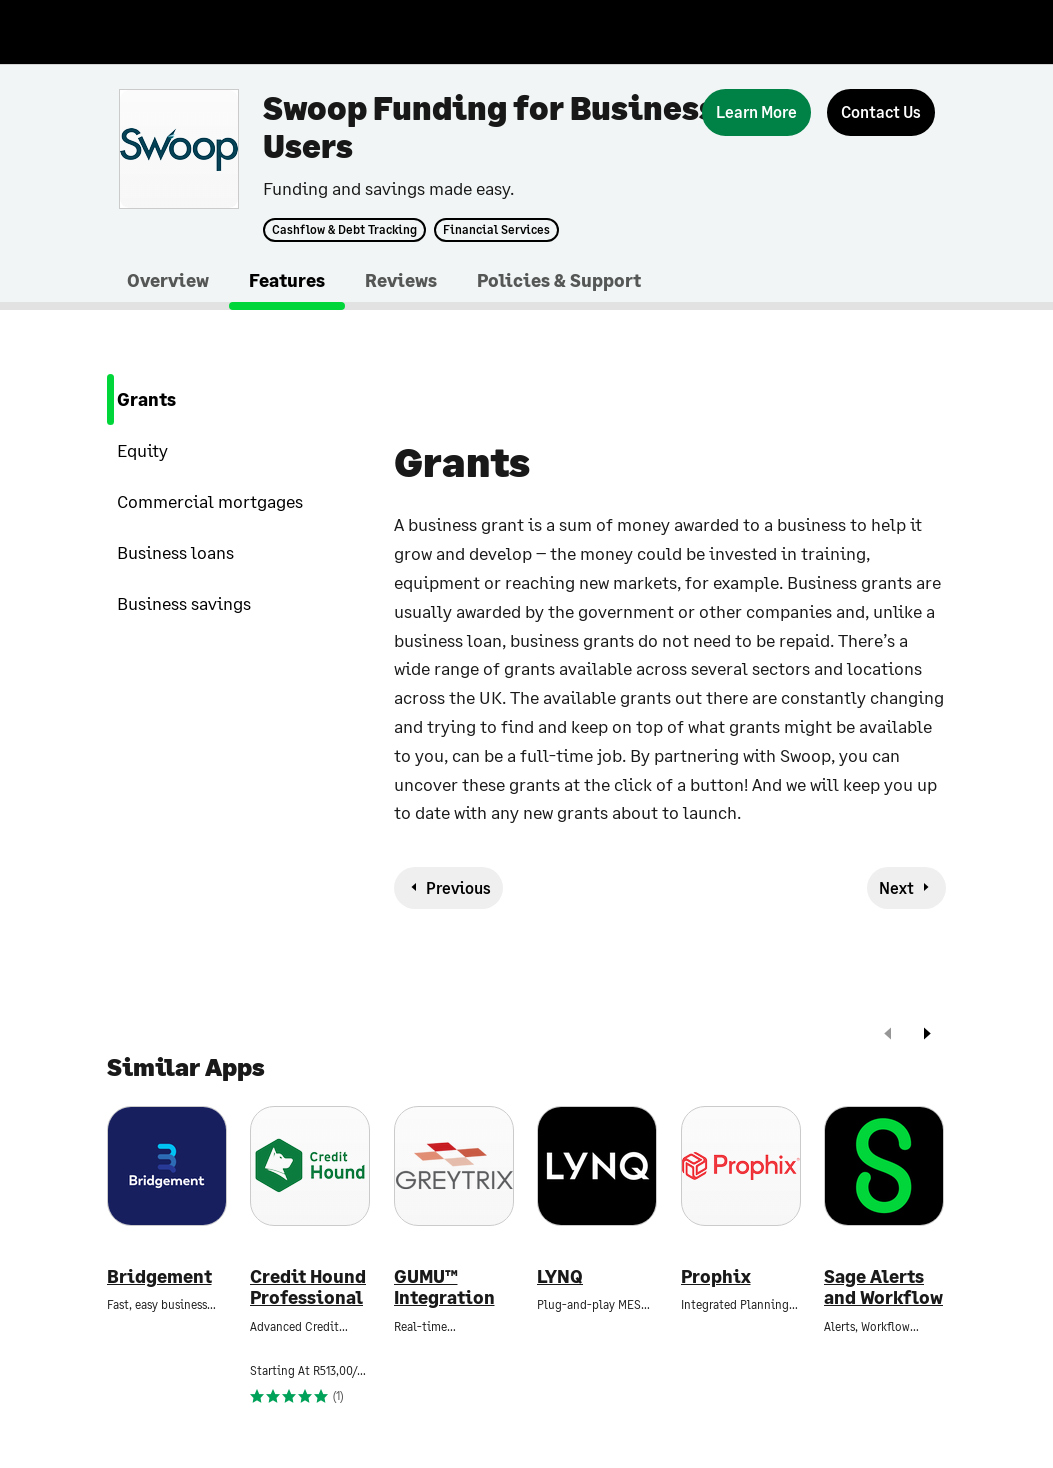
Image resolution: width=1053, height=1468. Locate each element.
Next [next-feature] (896, 887)
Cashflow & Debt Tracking (344, 230)
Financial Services (496, 230)
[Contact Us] (881, 112)
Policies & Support (559, 280)
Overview (168, 280)
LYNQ (560, 1276)
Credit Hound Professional (308, 1287)
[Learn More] (756, 112)
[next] (927, 1035)
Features (287, 280)
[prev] (888, 1035)
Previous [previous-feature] (458, 887)
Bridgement (159, 1276)
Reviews (401, 280)
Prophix (716, 1276)
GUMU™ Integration (444, 1287)
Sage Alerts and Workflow (883, 1287)
